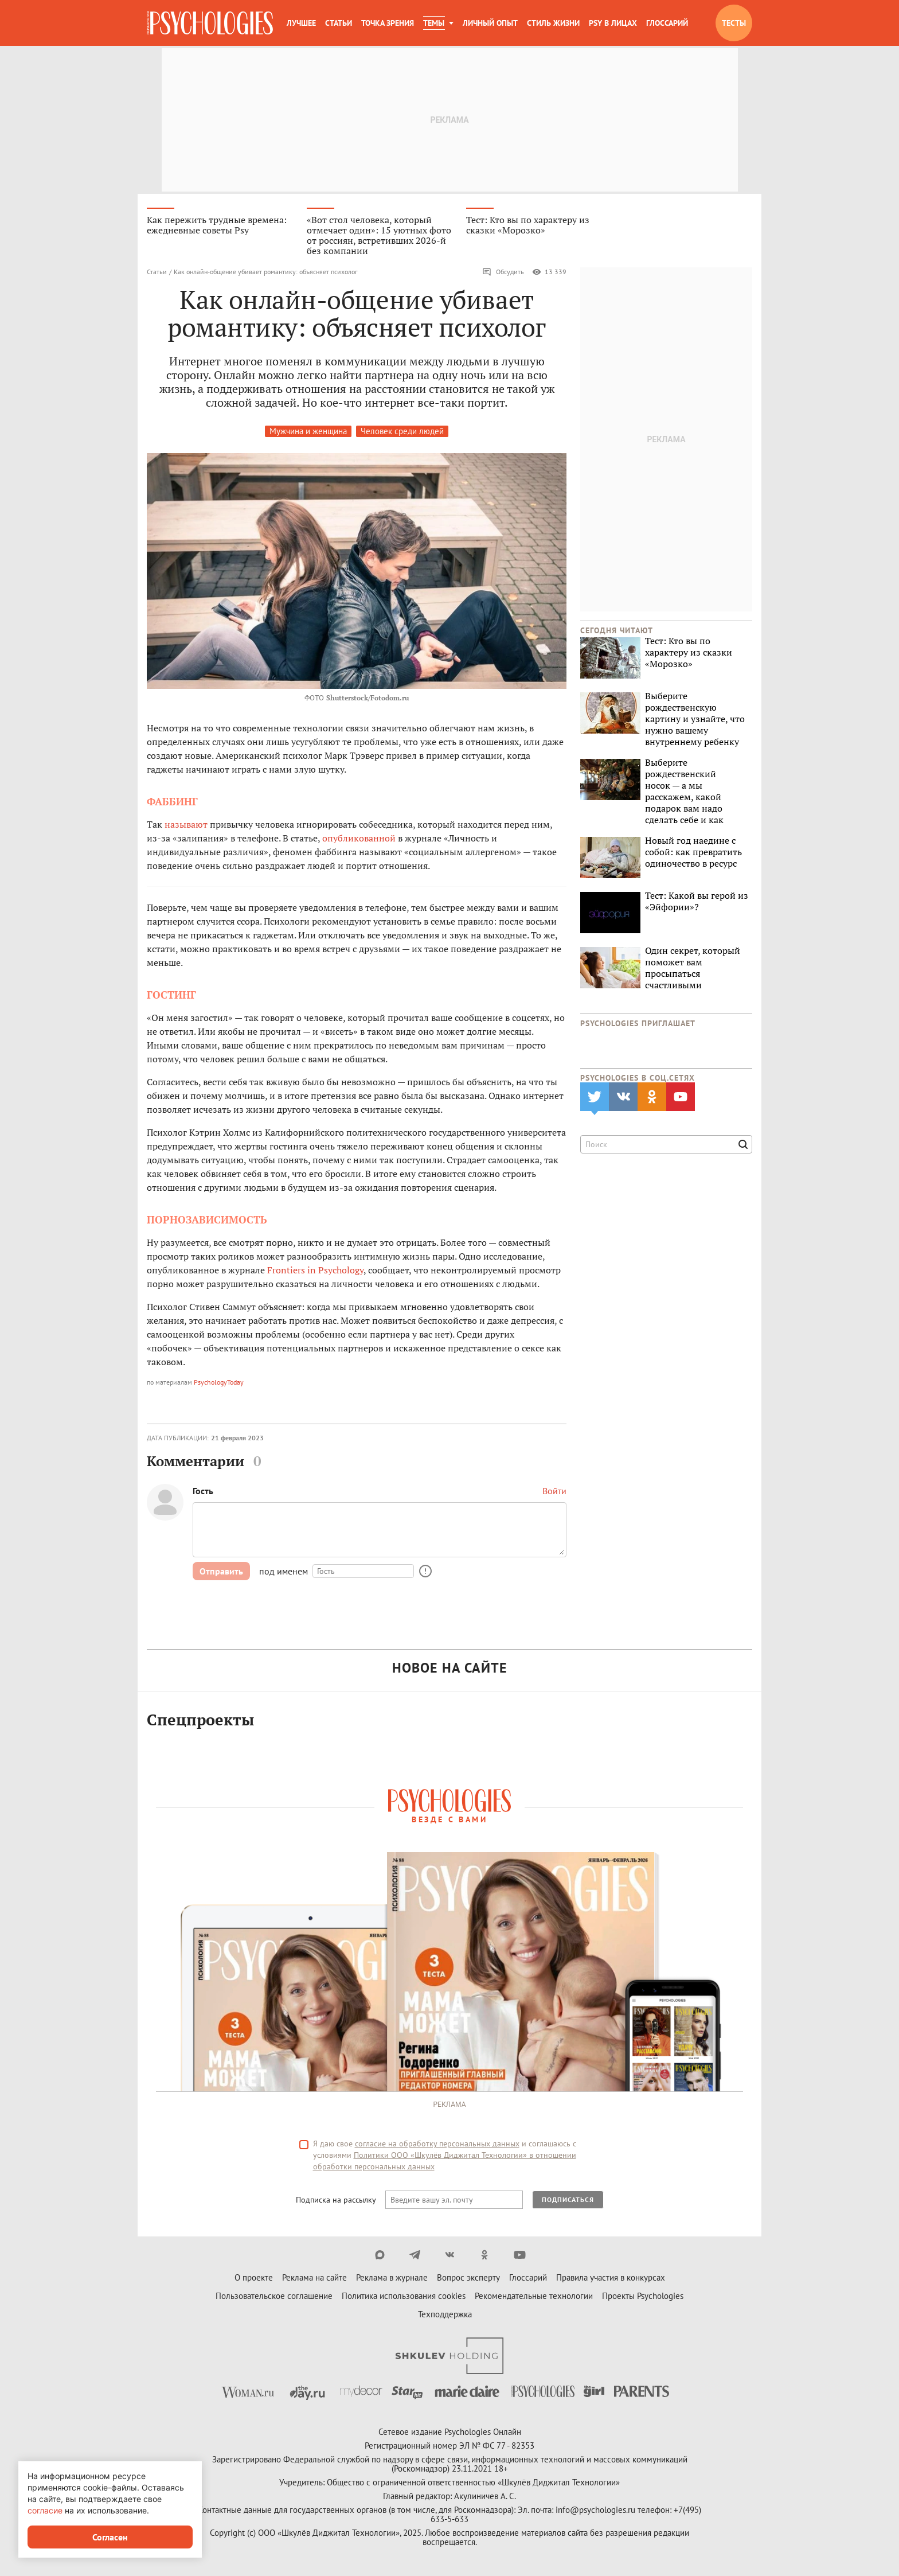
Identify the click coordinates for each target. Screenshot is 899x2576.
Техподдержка (445, 2315)
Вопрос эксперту (468, 2279)
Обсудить (503, 273)
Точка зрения (387, 23)
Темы (433, 23)
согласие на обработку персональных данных (437, 2145)
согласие (45, 2510)
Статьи (338, 23)
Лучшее (301, 23)
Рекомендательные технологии (534, 2297)
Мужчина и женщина (308, 432)
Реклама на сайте (314, 2279)
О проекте (253, 2279)
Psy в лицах (613, 23)
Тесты (734, 23)
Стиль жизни (553, 23)
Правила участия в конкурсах (610, 2279)
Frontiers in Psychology (315, 1271)
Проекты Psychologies (642, 2297)
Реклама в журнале (392, 2279)
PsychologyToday (219, 1383)
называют (186, 825)
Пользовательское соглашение (274, 2297)
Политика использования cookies (404, 2297)
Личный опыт (490, 23)
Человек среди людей (402, 432)
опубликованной (359, 839)
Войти (554, 1492)
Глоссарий (667, 23)
